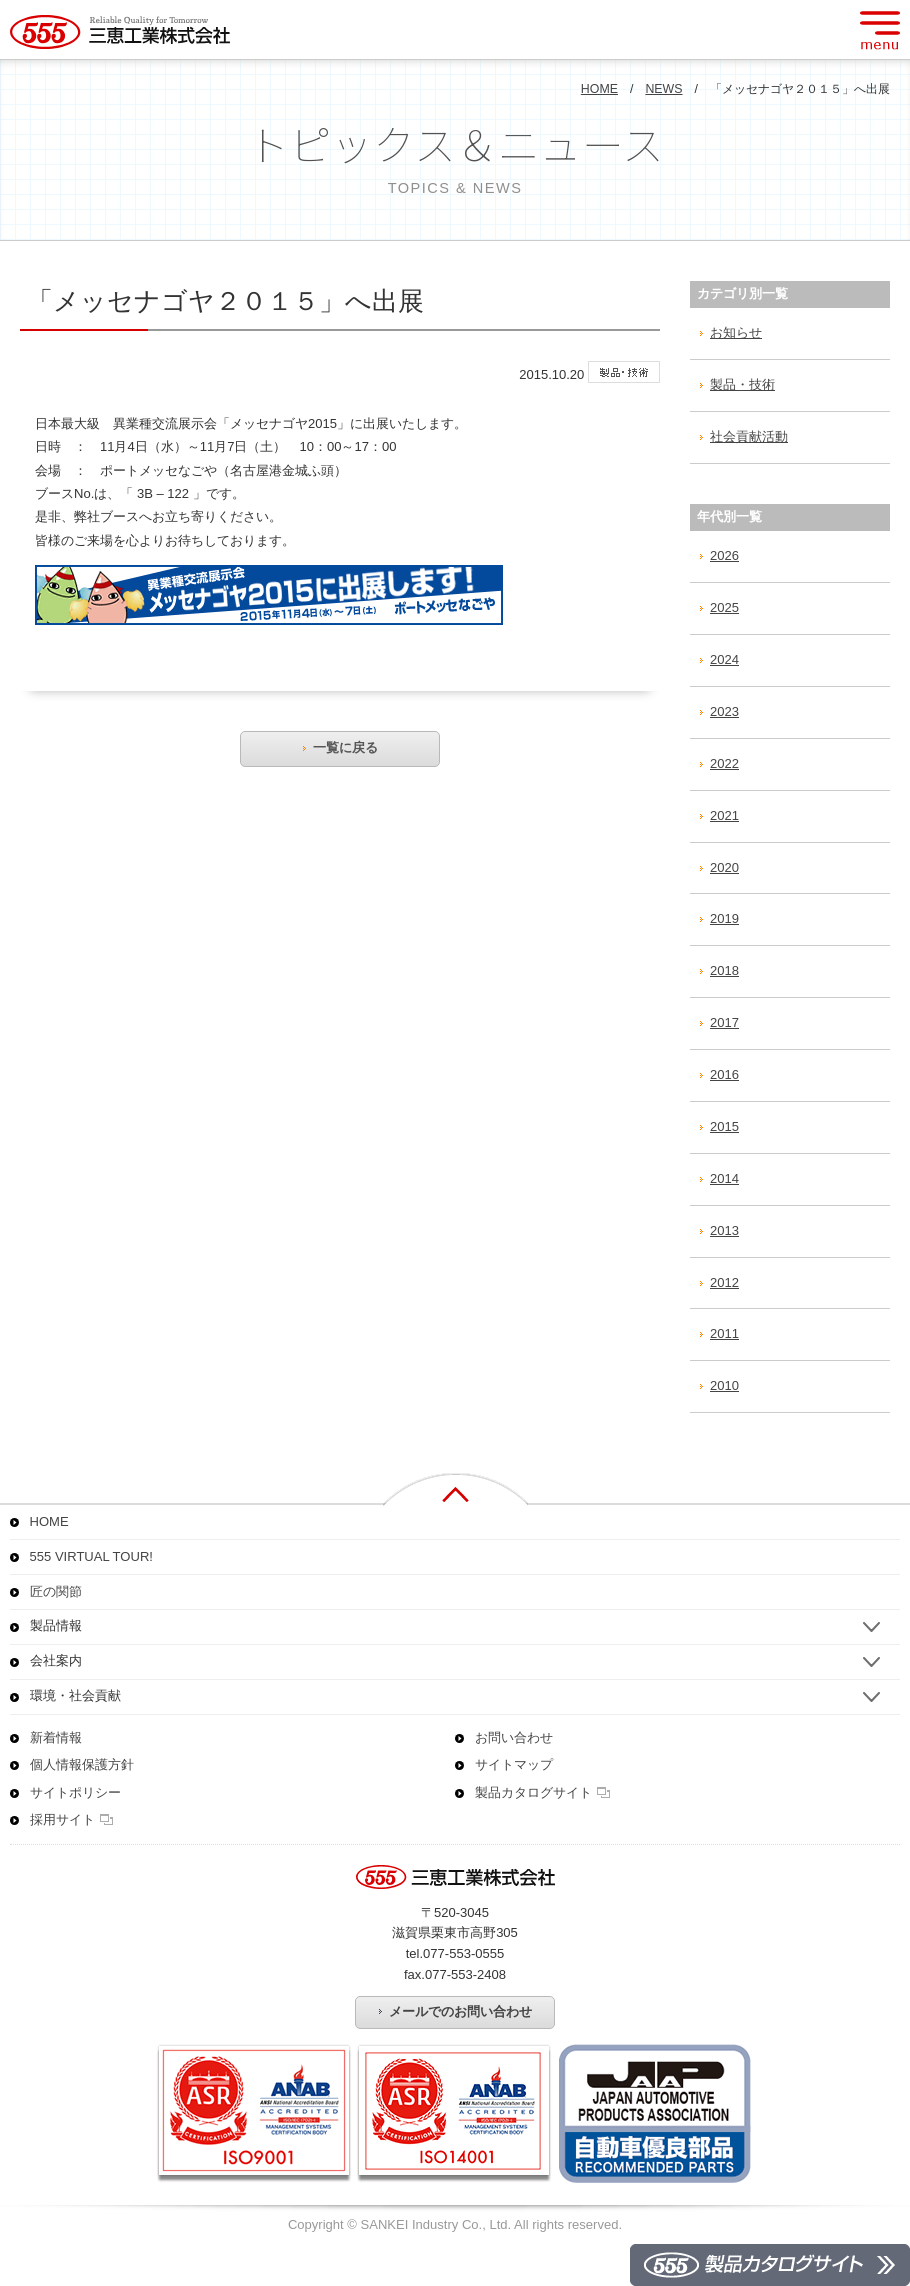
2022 (724, 763)
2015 (724, 1126)
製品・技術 (742, 384)
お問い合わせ (514, 1737)
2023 (724, 711)
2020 (724, 867)
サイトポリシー (75, 1792)
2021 (724, 815)
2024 (724, 659)
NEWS (663, 89)
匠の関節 (56, 1591)
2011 (724, 1333)
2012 (724, 1282)
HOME (599, 89)
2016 (724, 1074)
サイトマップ (514, 1764)
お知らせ (736, 332)
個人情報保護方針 (82, 1764)
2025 (724, 607)
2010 (724, 1385)
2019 (724, 918)
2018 (724, 970)
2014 (724, 1178)
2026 (724, 555)
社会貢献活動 (749, 436)
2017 (724, 1022)
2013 (724, 1230)
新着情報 (56, 1737)
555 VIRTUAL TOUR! (91, 1556)
